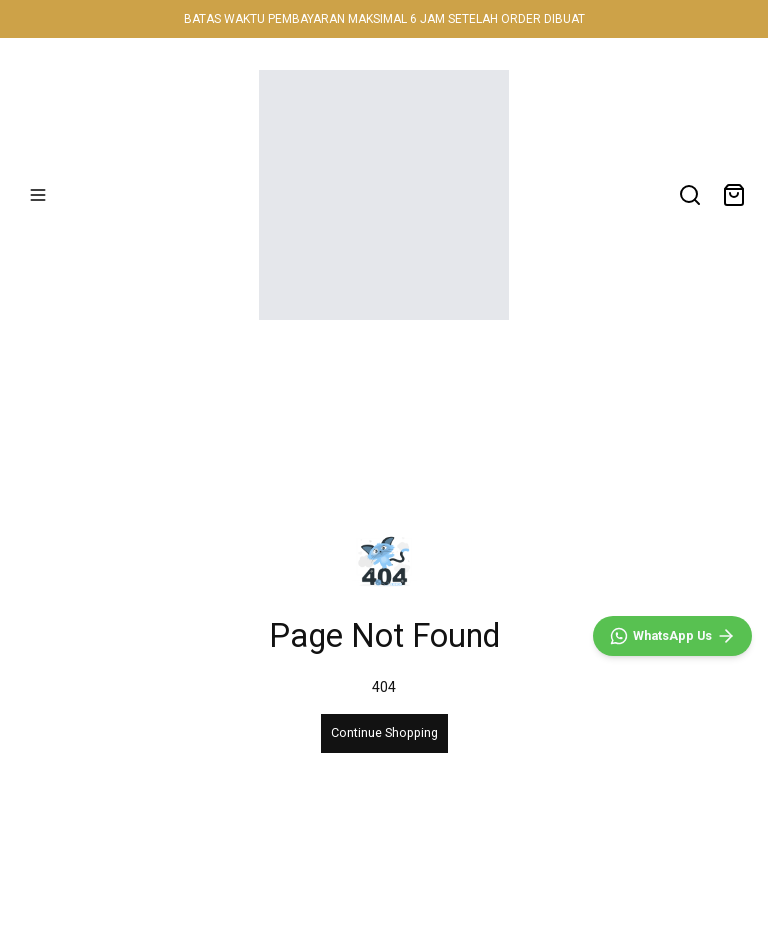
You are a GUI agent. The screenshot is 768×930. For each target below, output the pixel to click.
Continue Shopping (384, 732)
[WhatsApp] (672, 636)
